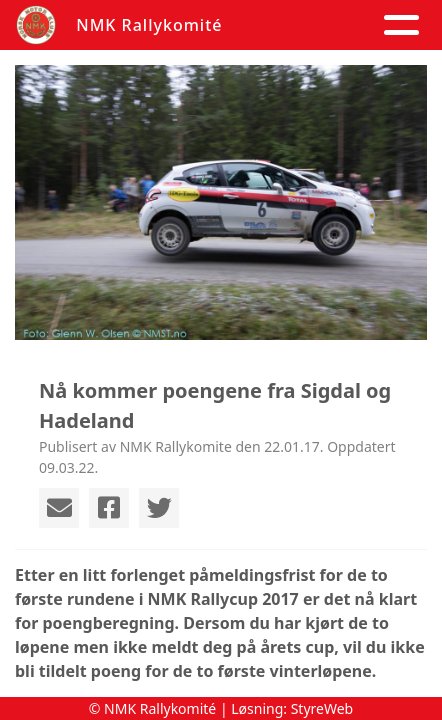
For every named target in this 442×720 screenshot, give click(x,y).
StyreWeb (322, 708)
